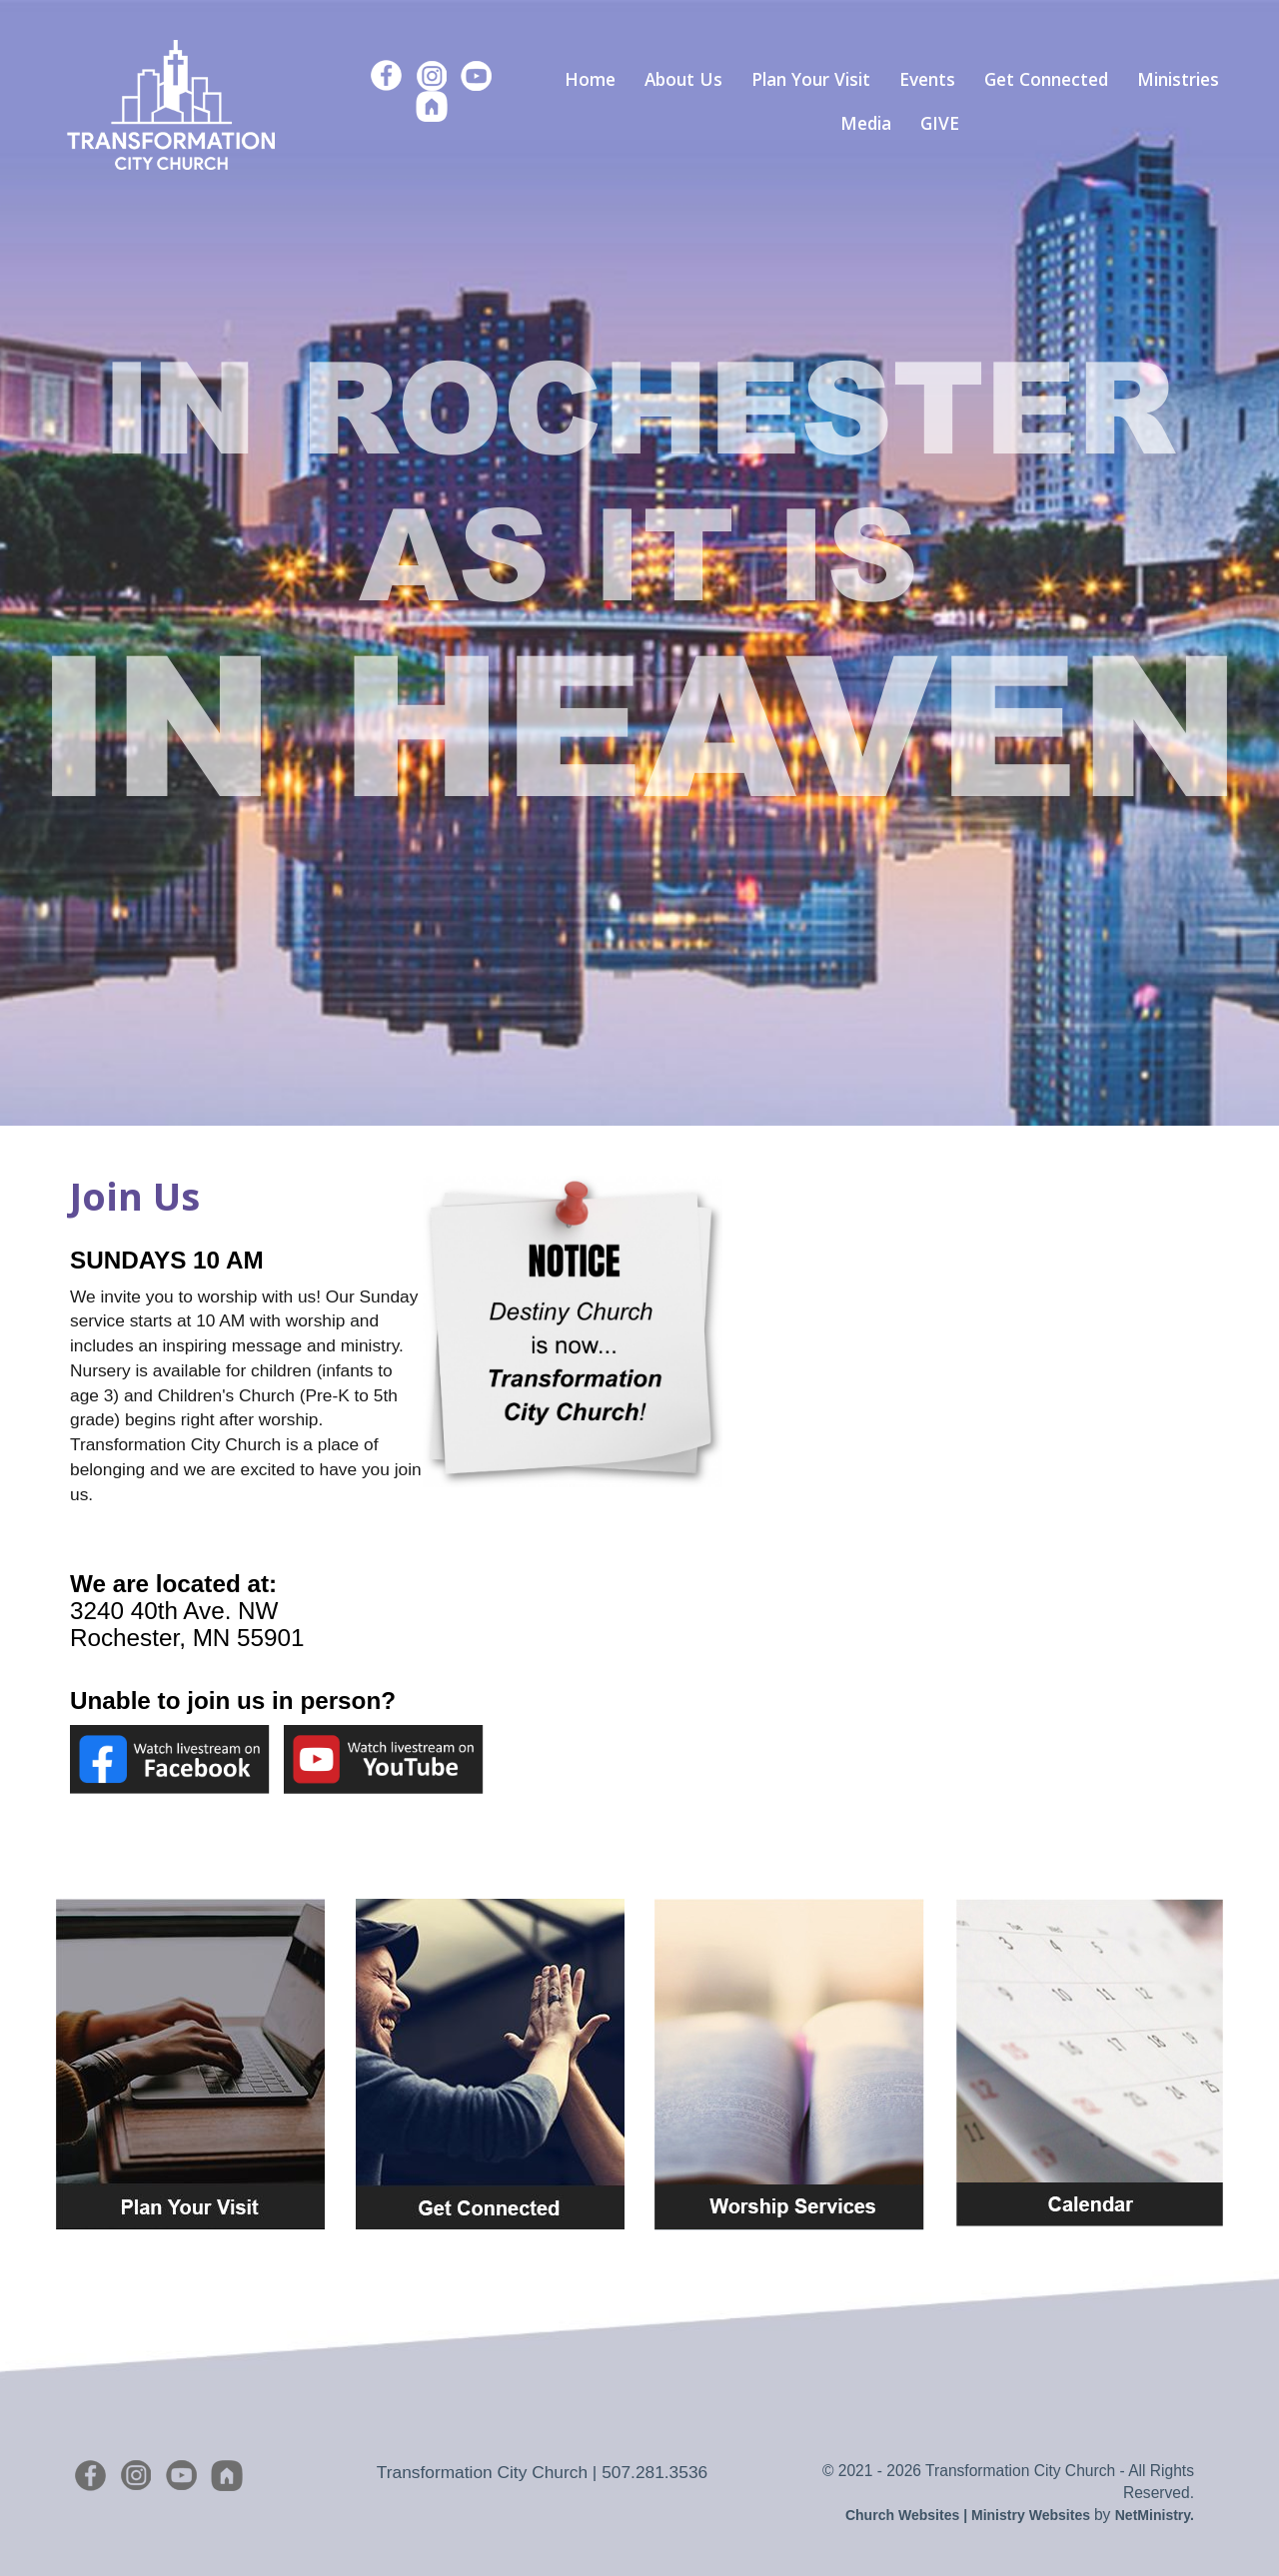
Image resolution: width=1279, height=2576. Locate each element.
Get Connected (1046, 79)
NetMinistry (1152, 2515)
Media (865, 123)
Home (590, 79)
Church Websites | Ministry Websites (969, 2515)
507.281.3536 (654, 2472)
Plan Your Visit (810, 79)
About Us (683, 79)
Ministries (1178, 79)
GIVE (939, 123)
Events (927, 79)
